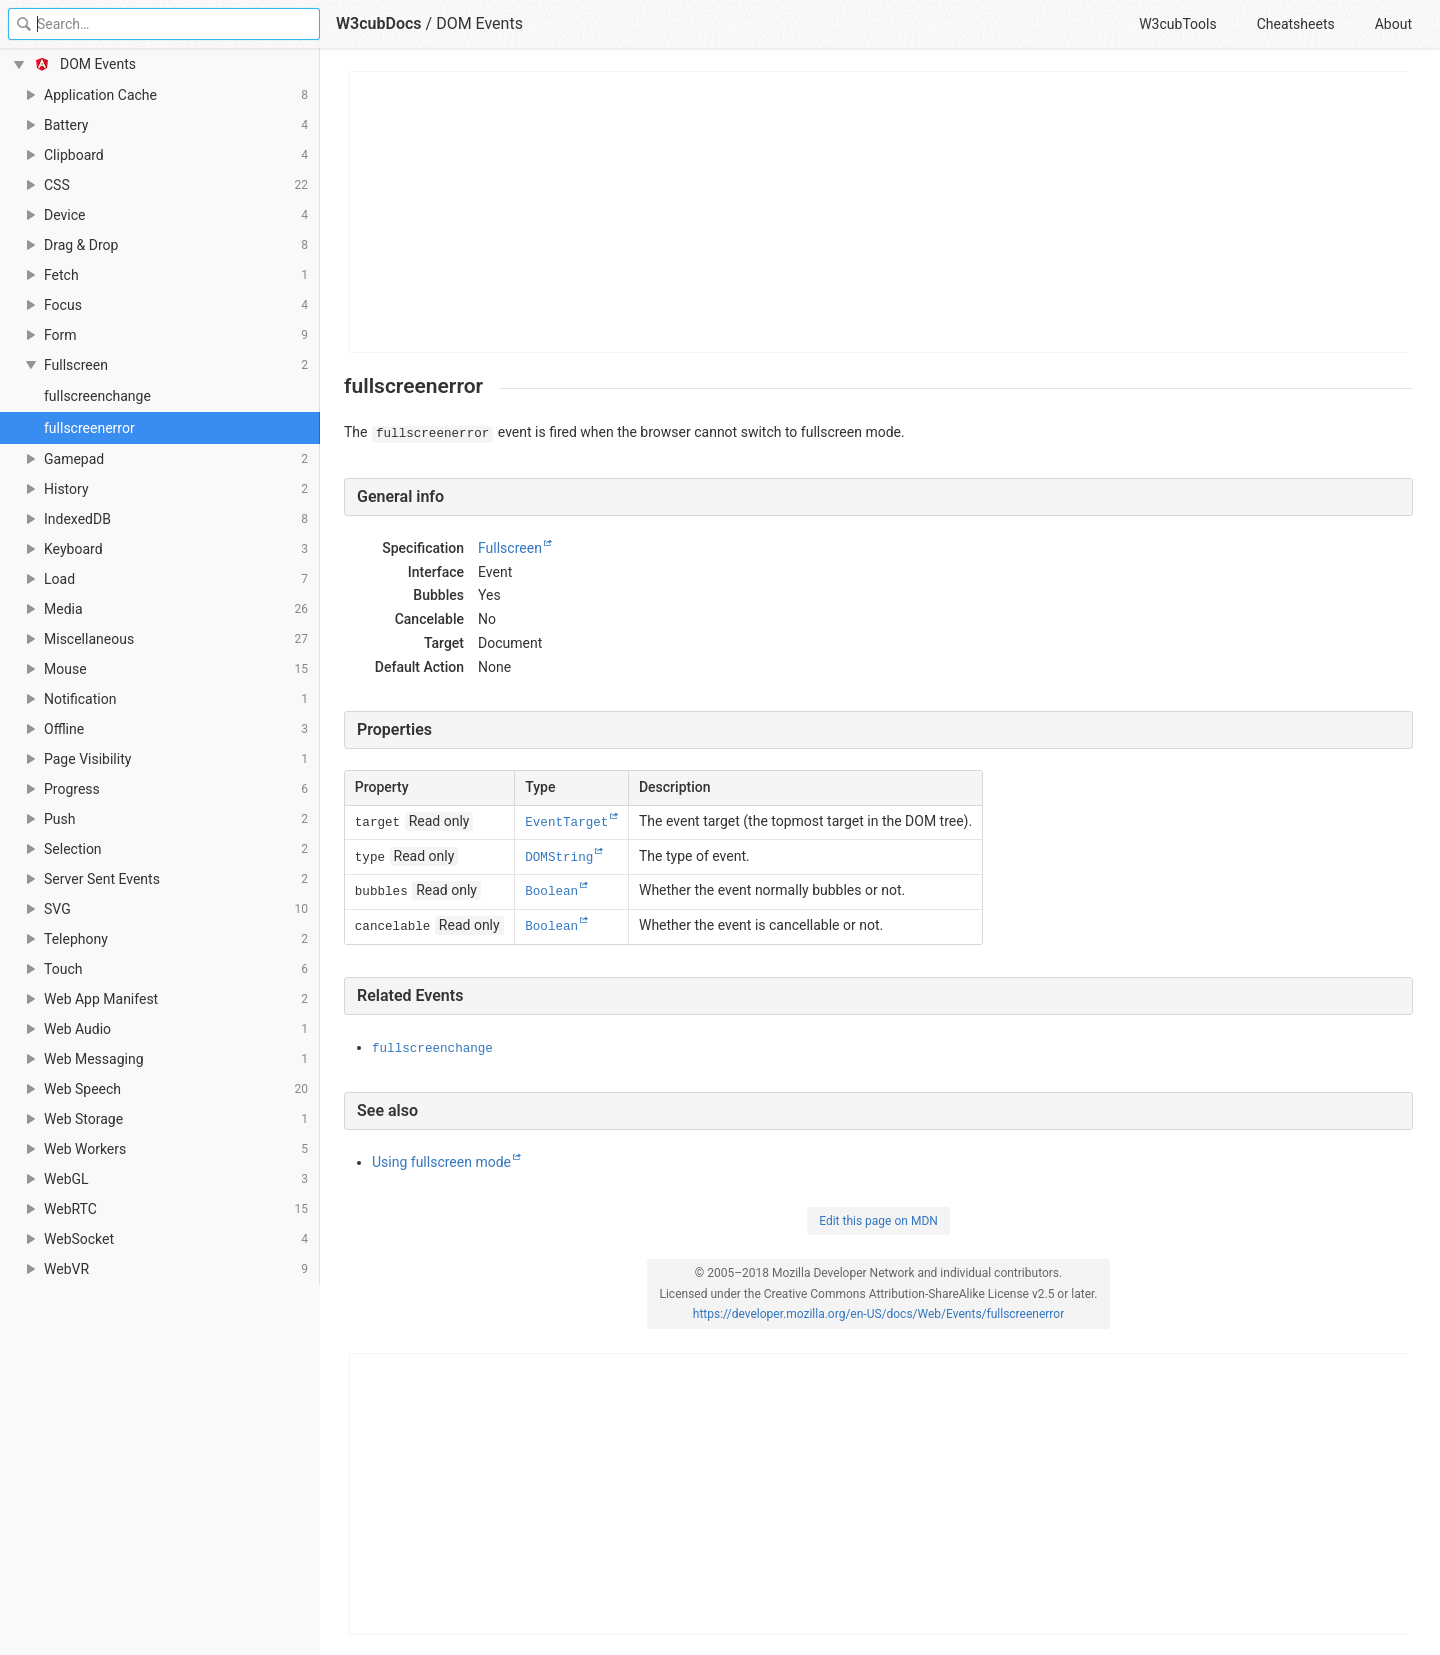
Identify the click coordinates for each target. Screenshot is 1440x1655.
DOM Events (479, 23)
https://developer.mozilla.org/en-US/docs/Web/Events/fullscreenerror (878, 1314)
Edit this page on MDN (878, 1221)
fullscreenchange (97, 396)
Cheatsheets (1296, 24)
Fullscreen (510, 548)
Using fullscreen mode (441, 1162)
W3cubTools (1177, 24)
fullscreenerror (89, 428)
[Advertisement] (879, 212)
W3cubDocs (379, 23)
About (1393, 24)
